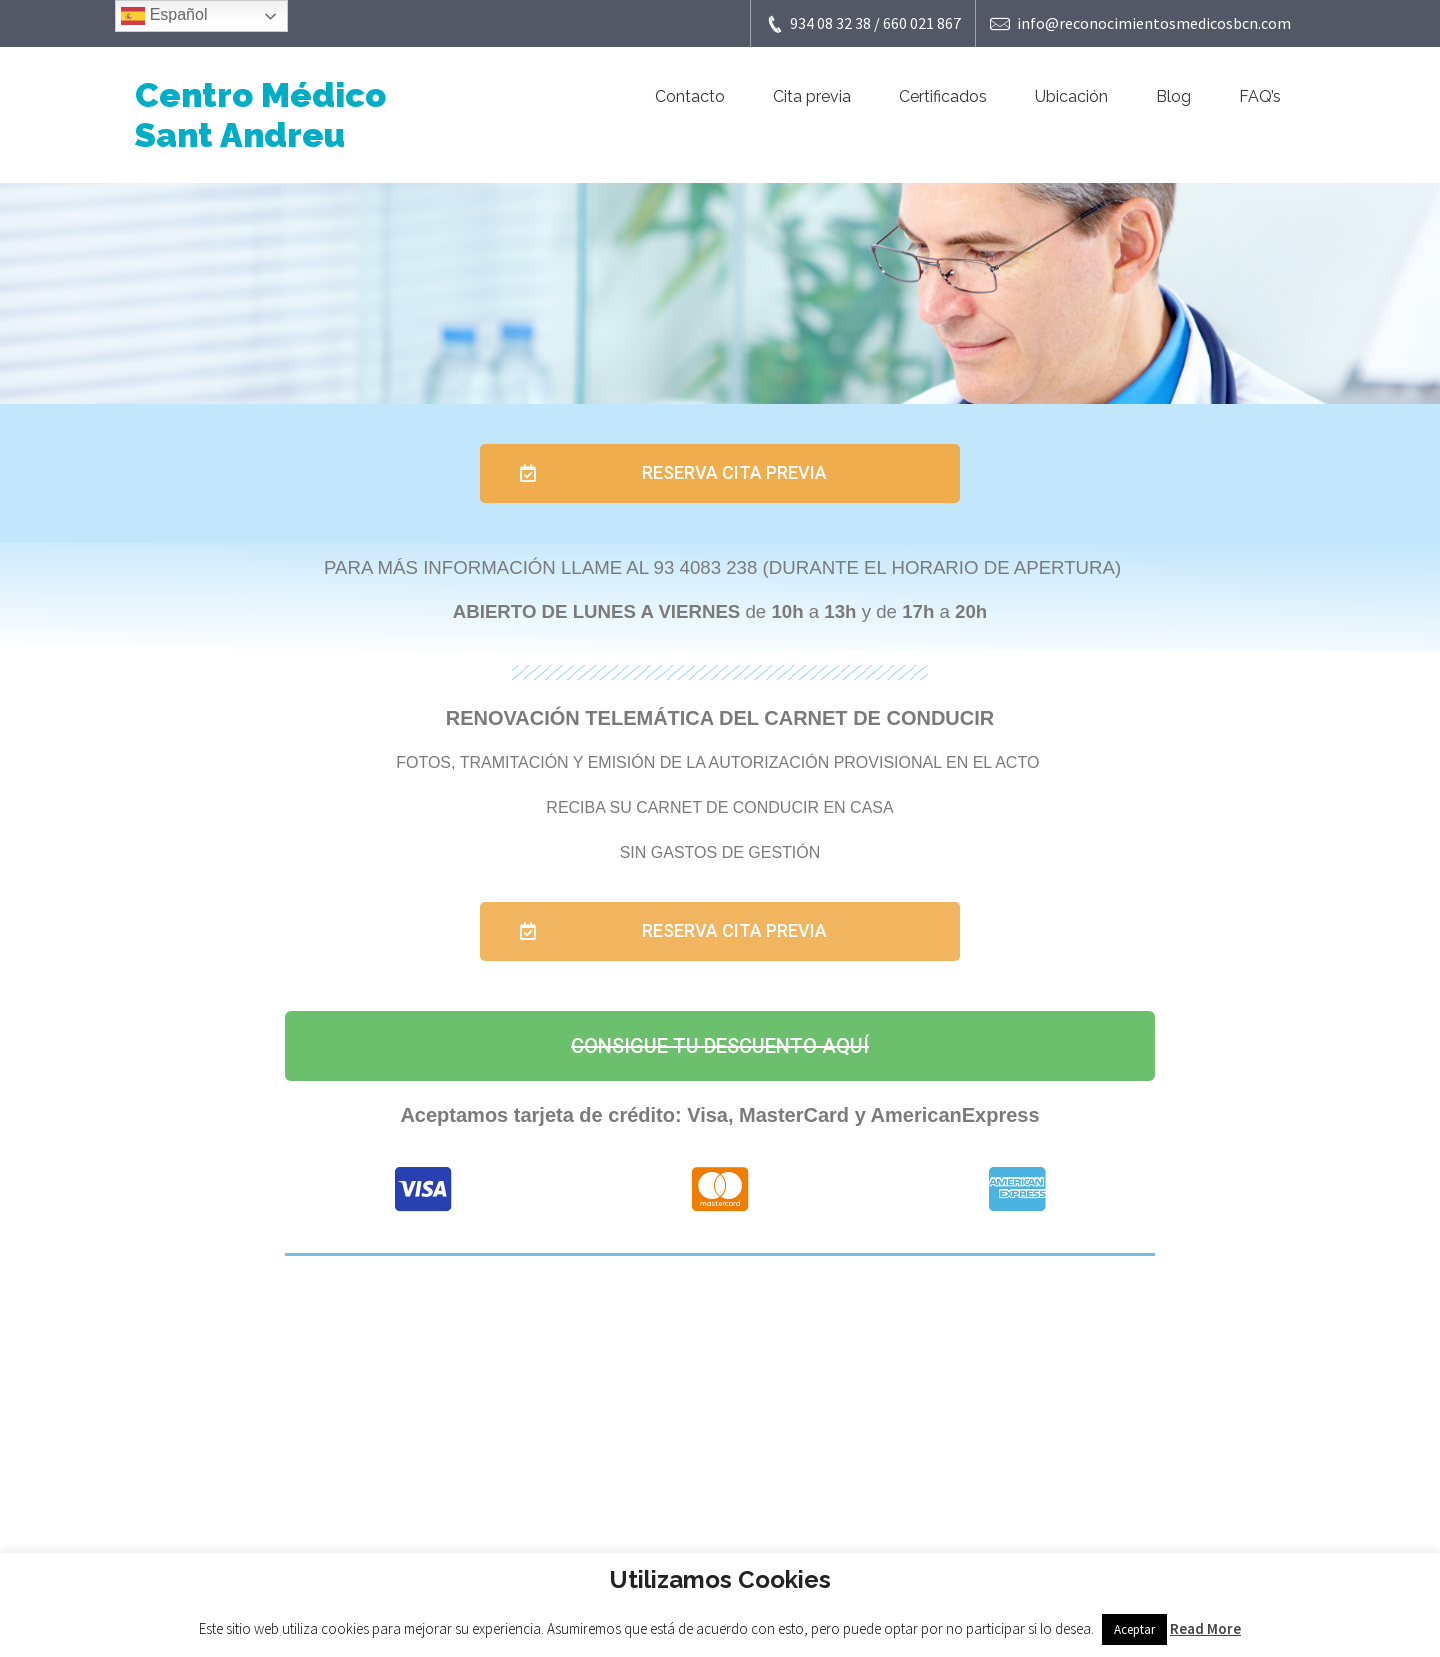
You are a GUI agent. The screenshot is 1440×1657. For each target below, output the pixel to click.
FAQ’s (1260, 96)
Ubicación (1071, 96)
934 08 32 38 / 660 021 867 (863, 23)
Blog (1173, 96)
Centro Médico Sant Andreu (260, 115)
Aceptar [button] (1134, 1629)
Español (164, 16)
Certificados (943, 96)
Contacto (690, 96)
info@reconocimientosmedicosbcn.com (1140, 23)
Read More (1205, 1628)
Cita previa (812, 96)
